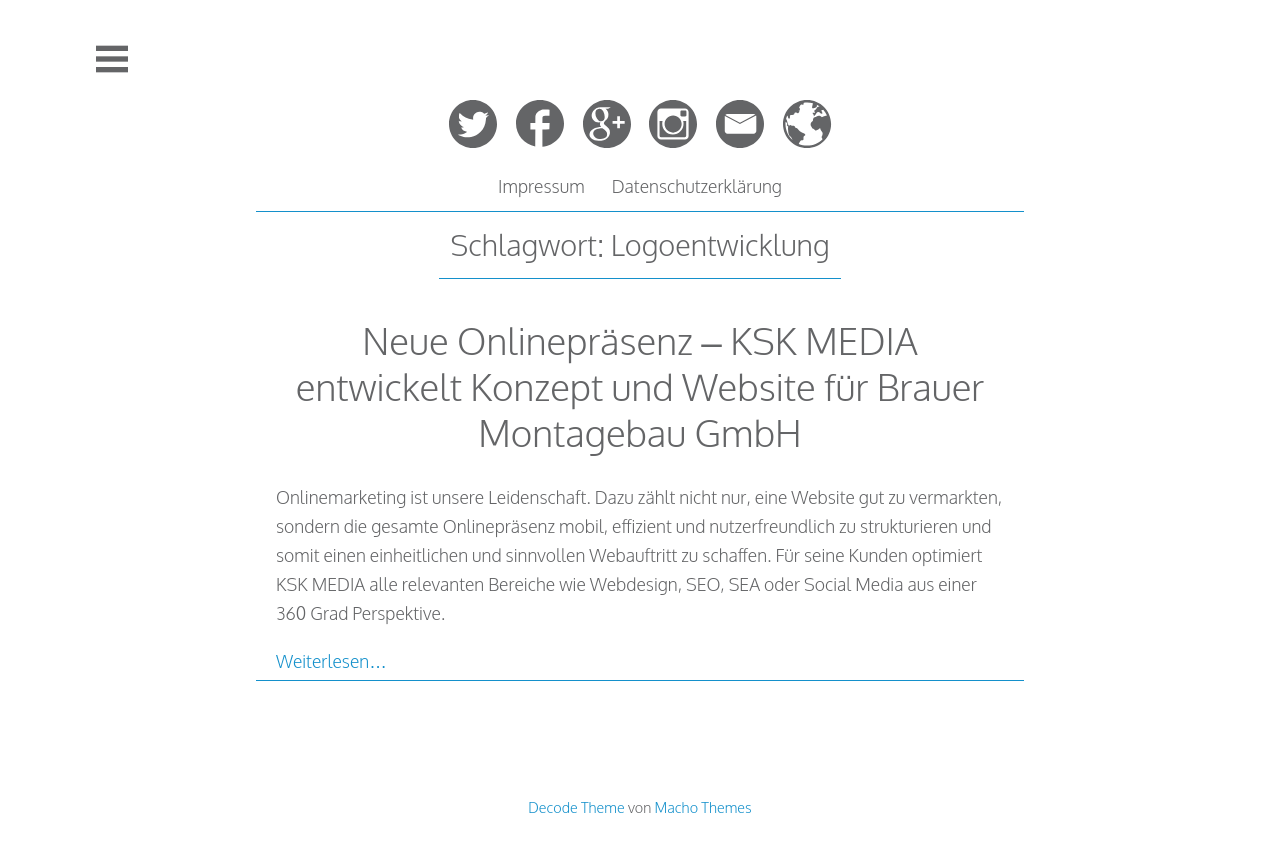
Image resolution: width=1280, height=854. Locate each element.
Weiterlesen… (331, 661)
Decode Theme (576, 807)
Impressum (541, 186)
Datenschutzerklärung (697, 186)
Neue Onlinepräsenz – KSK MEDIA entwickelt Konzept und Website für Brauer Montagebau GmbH (640, 386)
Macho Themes (703, 807)
